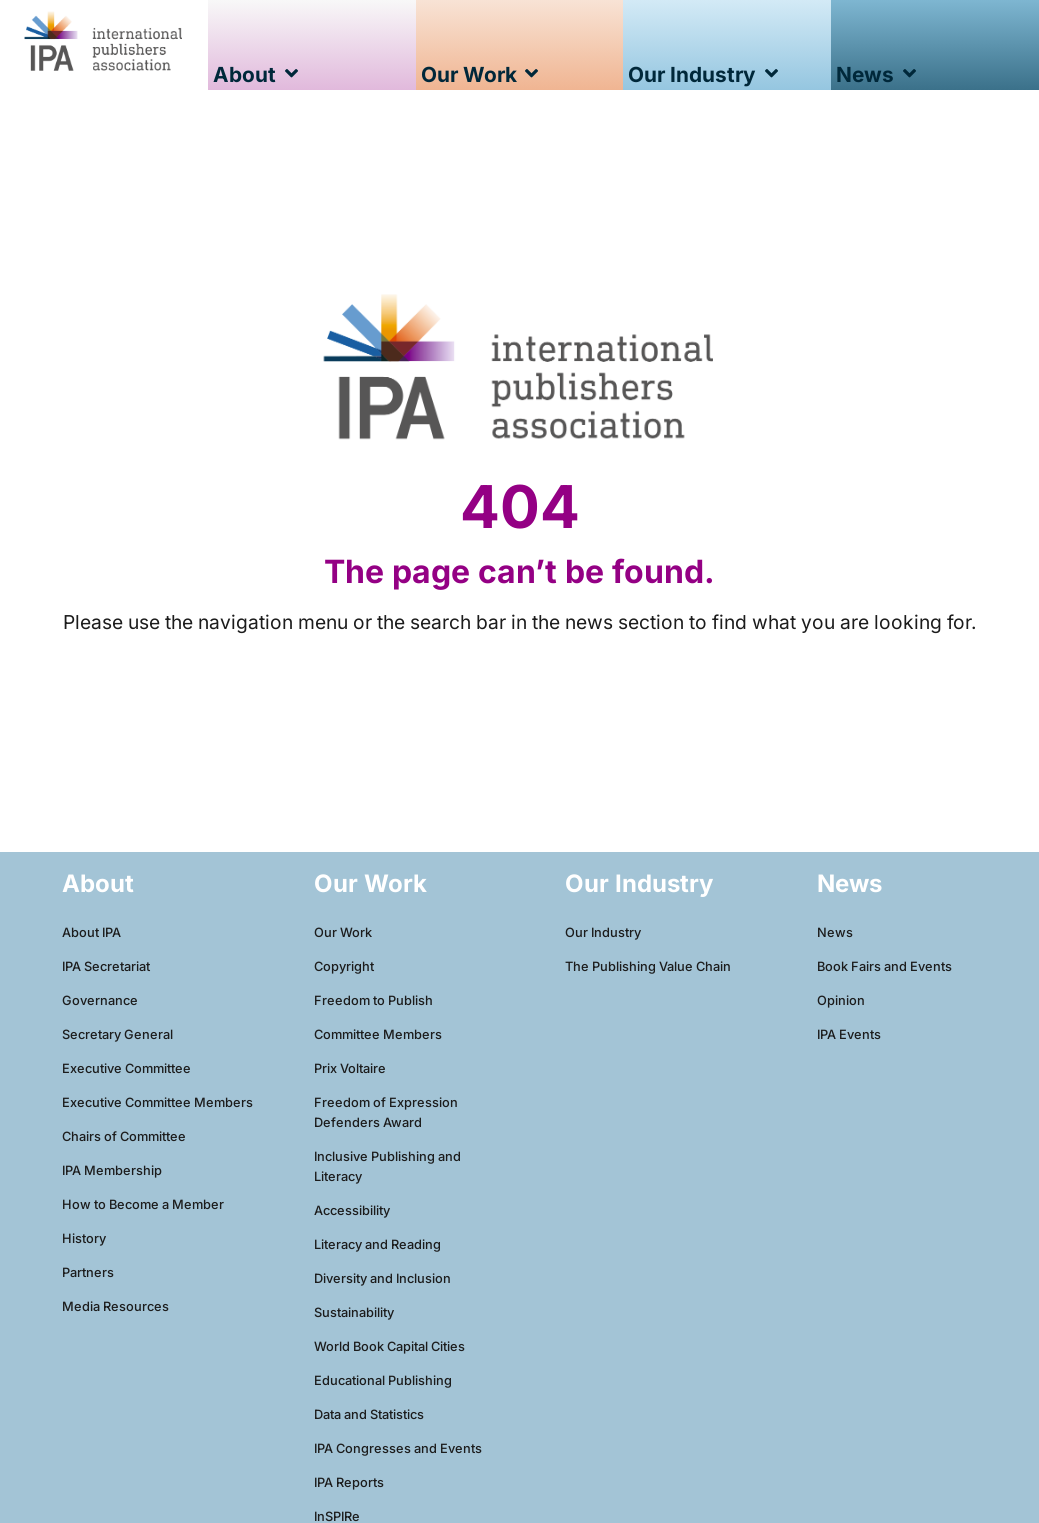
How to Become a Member (143, 1204)
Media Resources (115, 1306)
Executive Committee (126, 1068)
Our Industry (603, 932)
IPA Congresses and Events (398, 1448)
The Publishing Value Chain (648, 966)
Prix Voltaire (350, 1068)
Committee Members (378, 1034)
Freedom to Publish (373, 1000)
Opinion (841, 1000)
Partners (88, 1272)
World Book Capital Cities (389, 1346)
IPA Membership (112, 1170)
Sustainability (354, 1312)
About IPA (91, 932)
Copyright (344, 966)
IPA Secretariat (106, 966)
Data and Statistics (369, 1414)
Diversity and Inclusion (382, 1278)
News (835, 932)
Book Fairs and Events (884, 966)
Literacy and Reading (377, 1244)
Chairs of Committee (124, 1136)
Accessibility (352, 1210)
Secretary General (117, 1034)
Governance (100, 1000)
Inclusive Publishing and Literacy (387, 1166)
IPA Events (849, 1034)
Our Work (343, 932)
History (84, 1238)
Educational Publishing (383, 1380)
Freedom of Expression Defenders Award (386, 1112)
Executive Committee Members (157, 1102)
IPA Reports (349, 1482)
